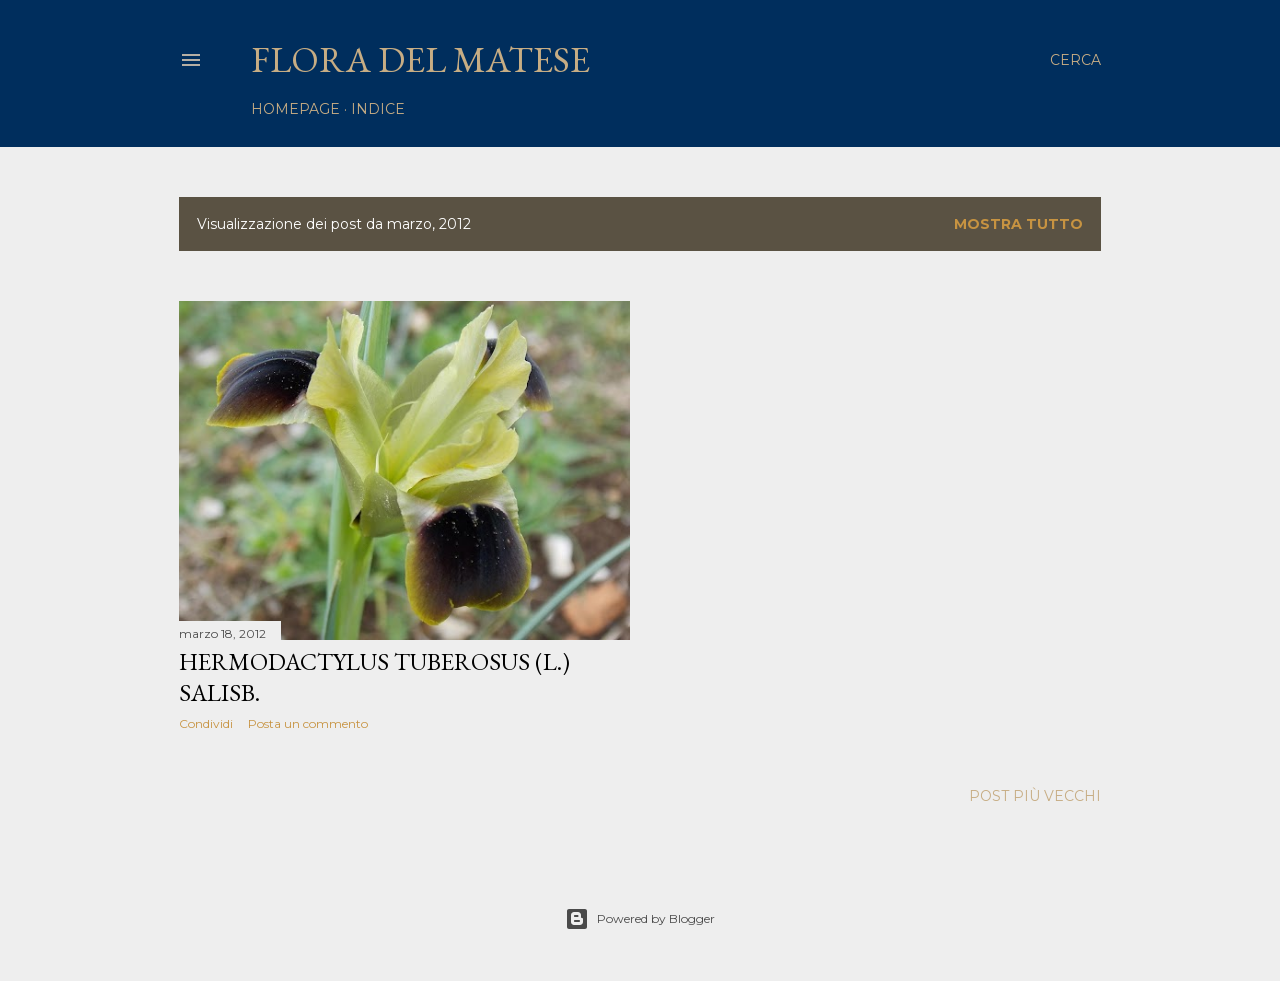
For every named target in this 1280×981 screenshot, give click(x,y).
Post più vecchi (1035, 796)
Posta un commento (308, 723)
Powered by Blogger (640, 919)
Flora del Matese (420, 59)
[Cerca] (1075, 60)
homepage (295, 109)
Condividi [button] (206, 723)
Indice (378, 109)
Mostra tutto (1018, 224)
